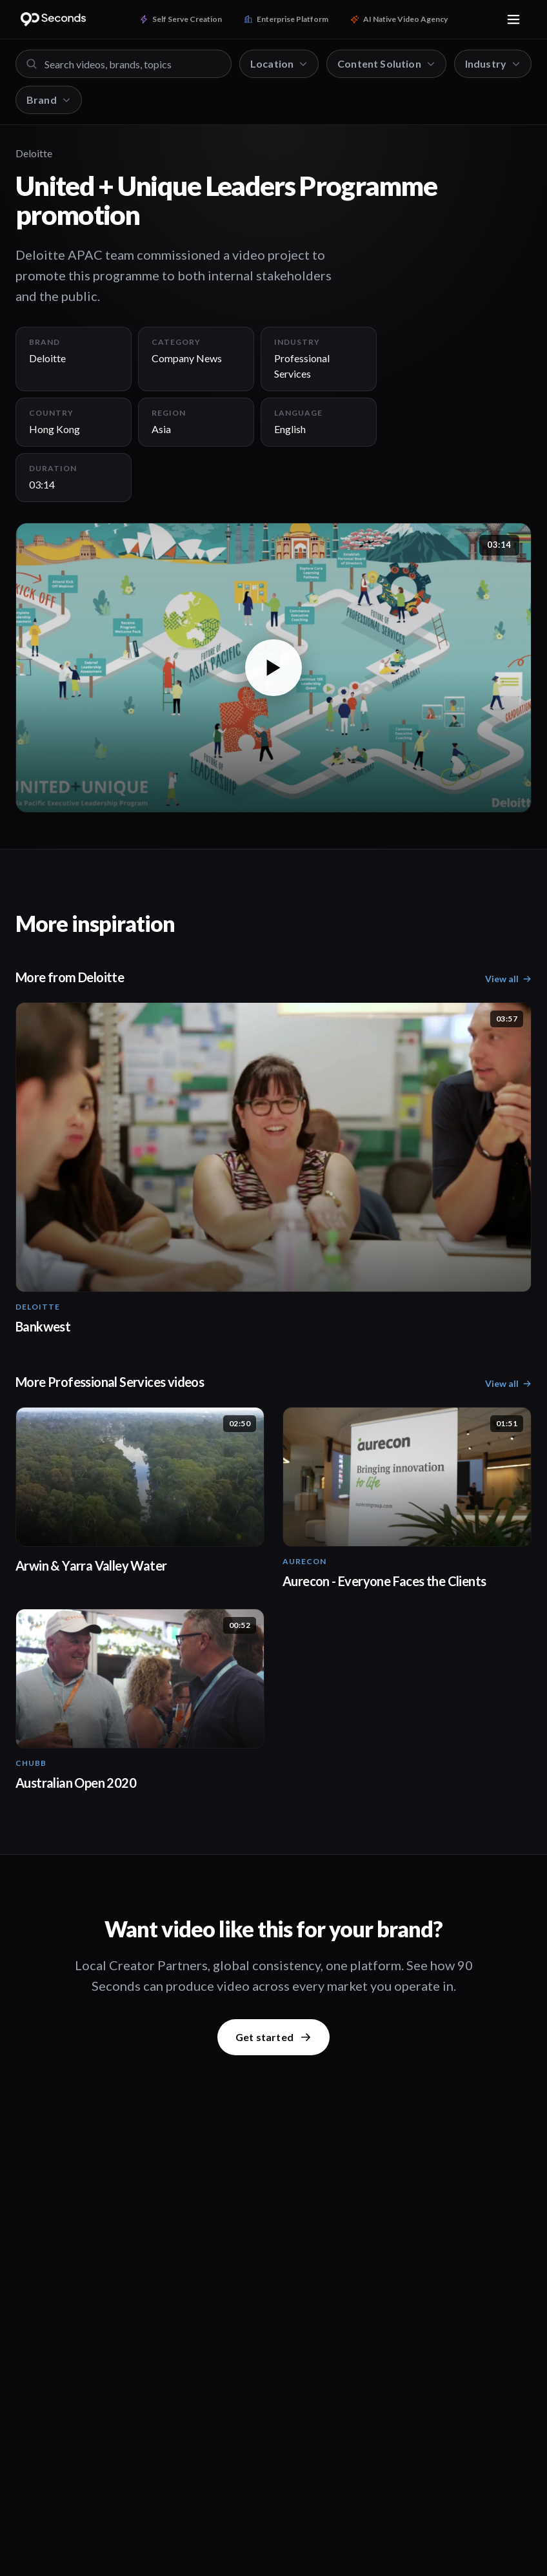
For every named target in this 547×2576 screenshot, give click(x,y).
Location (279, 63)
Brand (48, 99)
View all (508, 978)
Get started (273, 2037)
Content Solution (386, 63)
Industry (493, 63)
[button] (273, 668)
